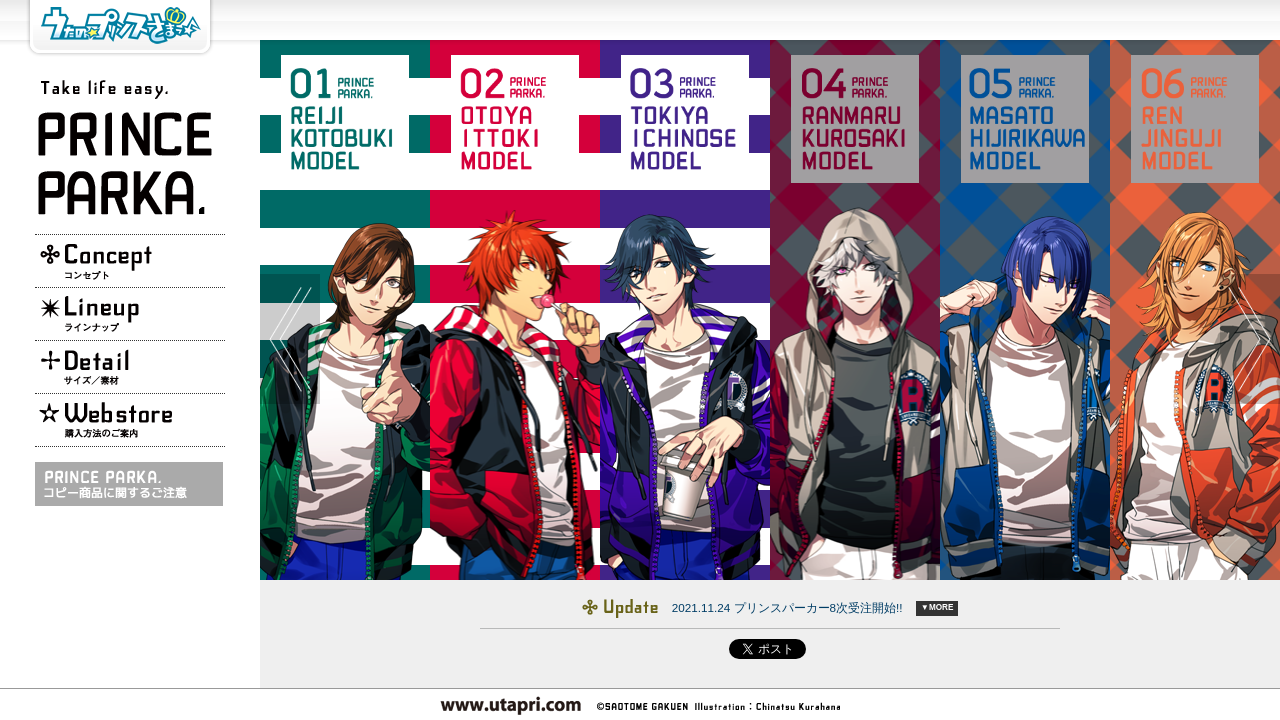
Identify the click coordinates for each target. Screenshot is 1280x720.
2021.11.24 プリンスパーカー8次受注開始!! (787, 607)
